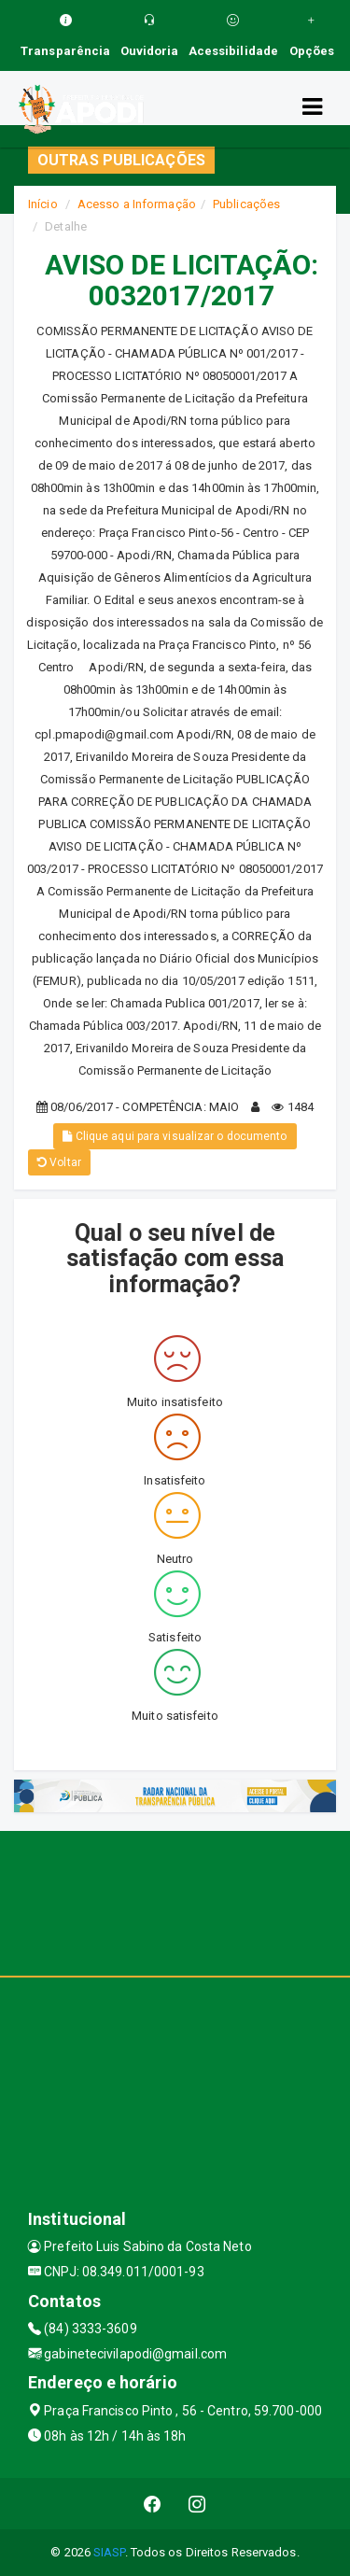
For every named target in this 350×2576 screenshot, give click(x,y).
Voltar (59, 1162)
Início (43, 204)
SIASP (109, 2552)
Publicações (246, 204)
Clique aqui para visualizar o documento (175, 1136)
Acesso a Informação (136, 204)
